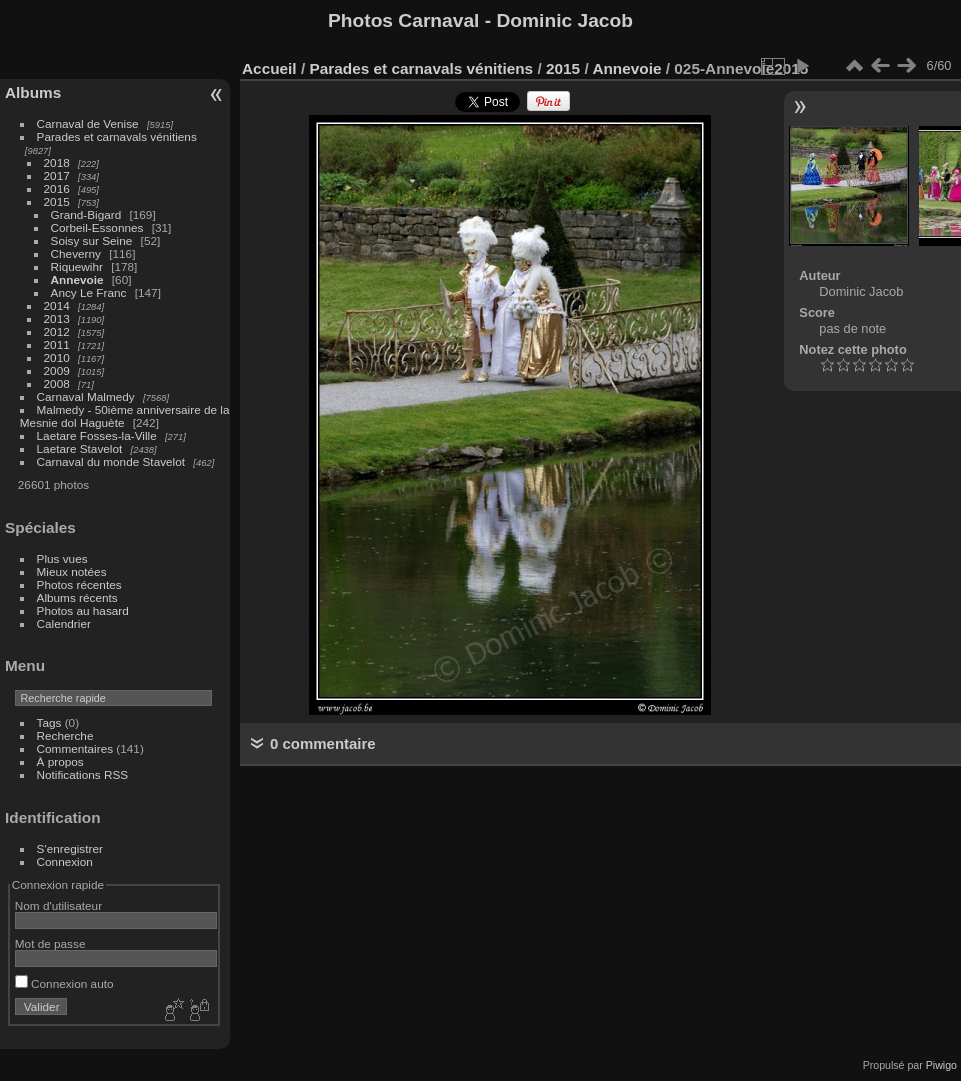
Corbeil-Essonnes (97, 227)
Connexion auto (64, 983)
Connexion (65, 861)
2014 (57, 305)
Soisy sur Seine (92, 240)
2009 (57, 370)
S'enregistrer (70, 848)
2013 (57, 318)
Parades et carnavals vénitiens (117, 136)
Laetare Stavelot (80, 448)
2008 (57, 383)
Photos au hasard (83, 610)
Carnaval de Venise (88, 123)
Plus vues (62, 558)
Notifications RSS (83, 774)
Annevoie (77, 279)
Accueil (269, 68)
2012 (57, 331)
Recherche (65, 735)
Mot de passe (50, 943)
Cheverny (76, 253)
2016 (57, 188)
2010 (57, 357)
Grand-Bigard (86, 214)
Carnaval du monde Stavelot (111, 461)
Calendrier (64, 623)
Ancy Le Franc (89, 292)
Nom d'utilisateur (58, 905)
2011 (57, 344)
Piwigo (941, 1065)
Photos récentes (79, 584)
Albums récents (77, 597)
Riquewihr (77, 266)
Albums (33, 92)
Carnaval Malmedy (86, 396)
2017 (57, 175)
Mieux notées (72, 571)
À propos (60, 761)
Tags (49, 722)
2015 (57, 201)
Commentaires (75, 748)
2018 (57, 162)
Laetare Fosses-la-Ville (97, 435)
